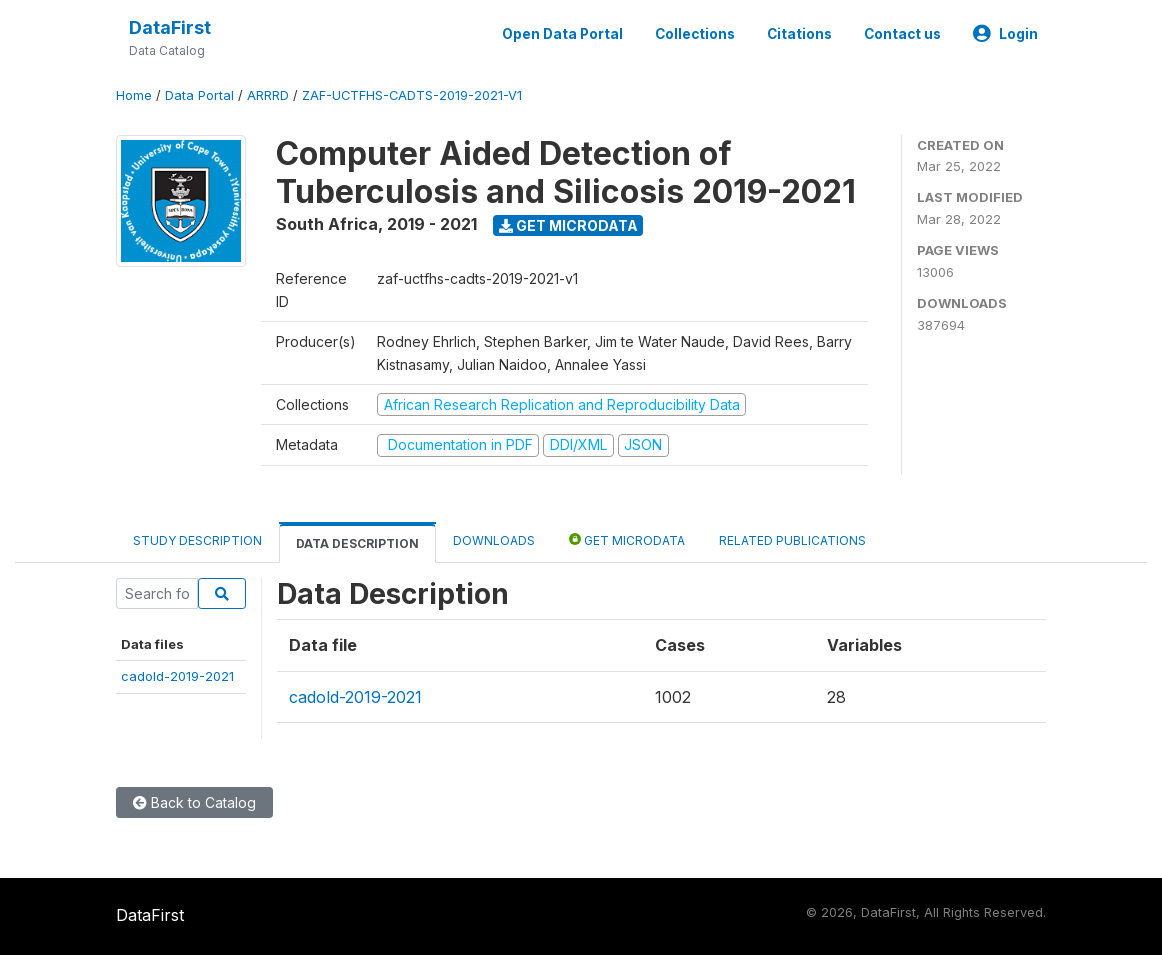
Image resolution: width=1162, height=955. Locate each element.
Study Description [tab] (197, 540)
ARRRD (268, 95)
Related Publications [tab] (792, 540)
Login (1005, 34)
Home (134, 95)
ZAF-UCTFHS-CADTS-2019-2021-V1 (412, 95)
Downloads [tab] (494, 540)
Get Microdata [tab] (627, 539)
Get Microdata (568, 225)
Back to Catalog (194, 802)
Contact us (902, 34)
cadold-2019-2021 (177, 676)
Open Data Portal (562, 34)
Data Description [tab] (357, 543)
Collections (695, 34)
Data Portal (199, 95)
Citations (799, 34)
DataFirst (170, 27)
